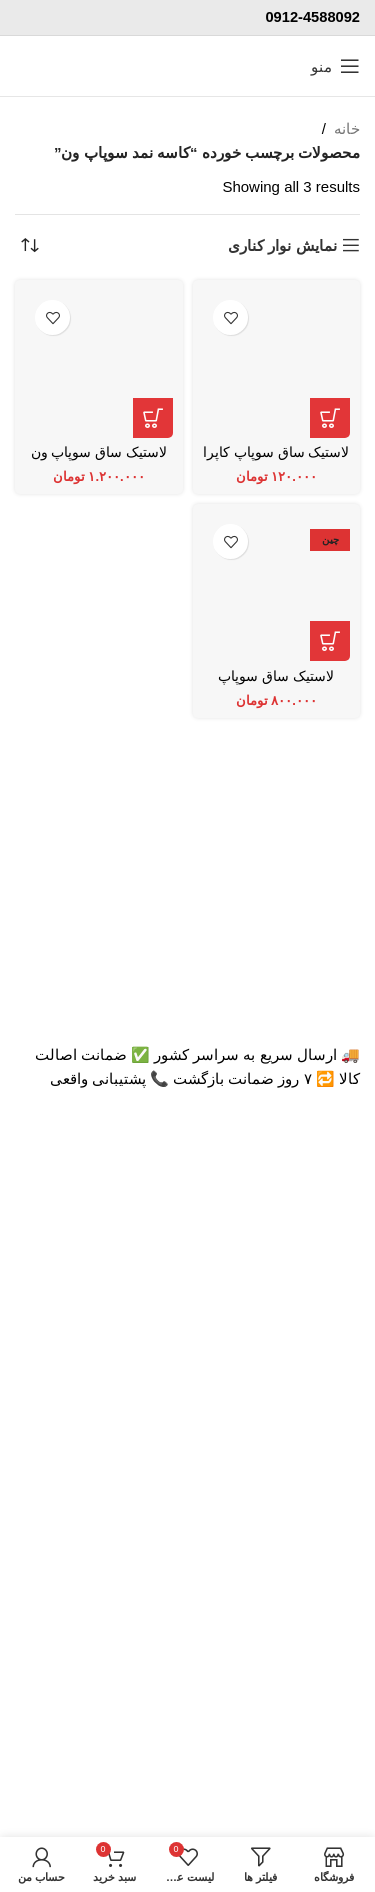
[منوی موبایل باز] (335, 66)
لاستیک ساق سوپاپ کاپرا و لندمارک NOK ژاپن (276, 460)
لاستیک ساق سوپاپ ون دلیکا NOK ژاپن (99, 460)
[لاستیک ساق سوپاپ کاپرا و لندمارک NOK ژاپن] (277, 364)
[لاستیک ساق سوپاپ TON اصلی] (277, 588)
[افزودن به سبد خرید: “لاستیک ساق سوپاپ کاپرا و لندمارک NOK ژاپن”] (330, 418)
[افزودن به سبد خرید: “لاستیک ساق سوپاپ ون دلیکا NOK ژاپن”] (153, 418)
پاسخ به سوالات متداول (286, 1659)
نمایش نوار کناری (282, 245)
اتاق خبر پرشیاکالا (304, 1433)
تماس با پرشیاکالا (305, 1541)
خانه (347, 128)
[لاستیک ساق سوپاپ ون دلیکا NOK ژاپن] (99, 364)
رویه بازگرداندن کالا (300, 1695)
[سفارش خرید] (30, 245)
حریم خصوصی (314, 1731)
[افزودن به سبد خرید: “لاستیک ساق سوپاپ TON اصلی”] (330, 641)
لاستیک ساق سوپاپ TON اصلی (276, 684)
